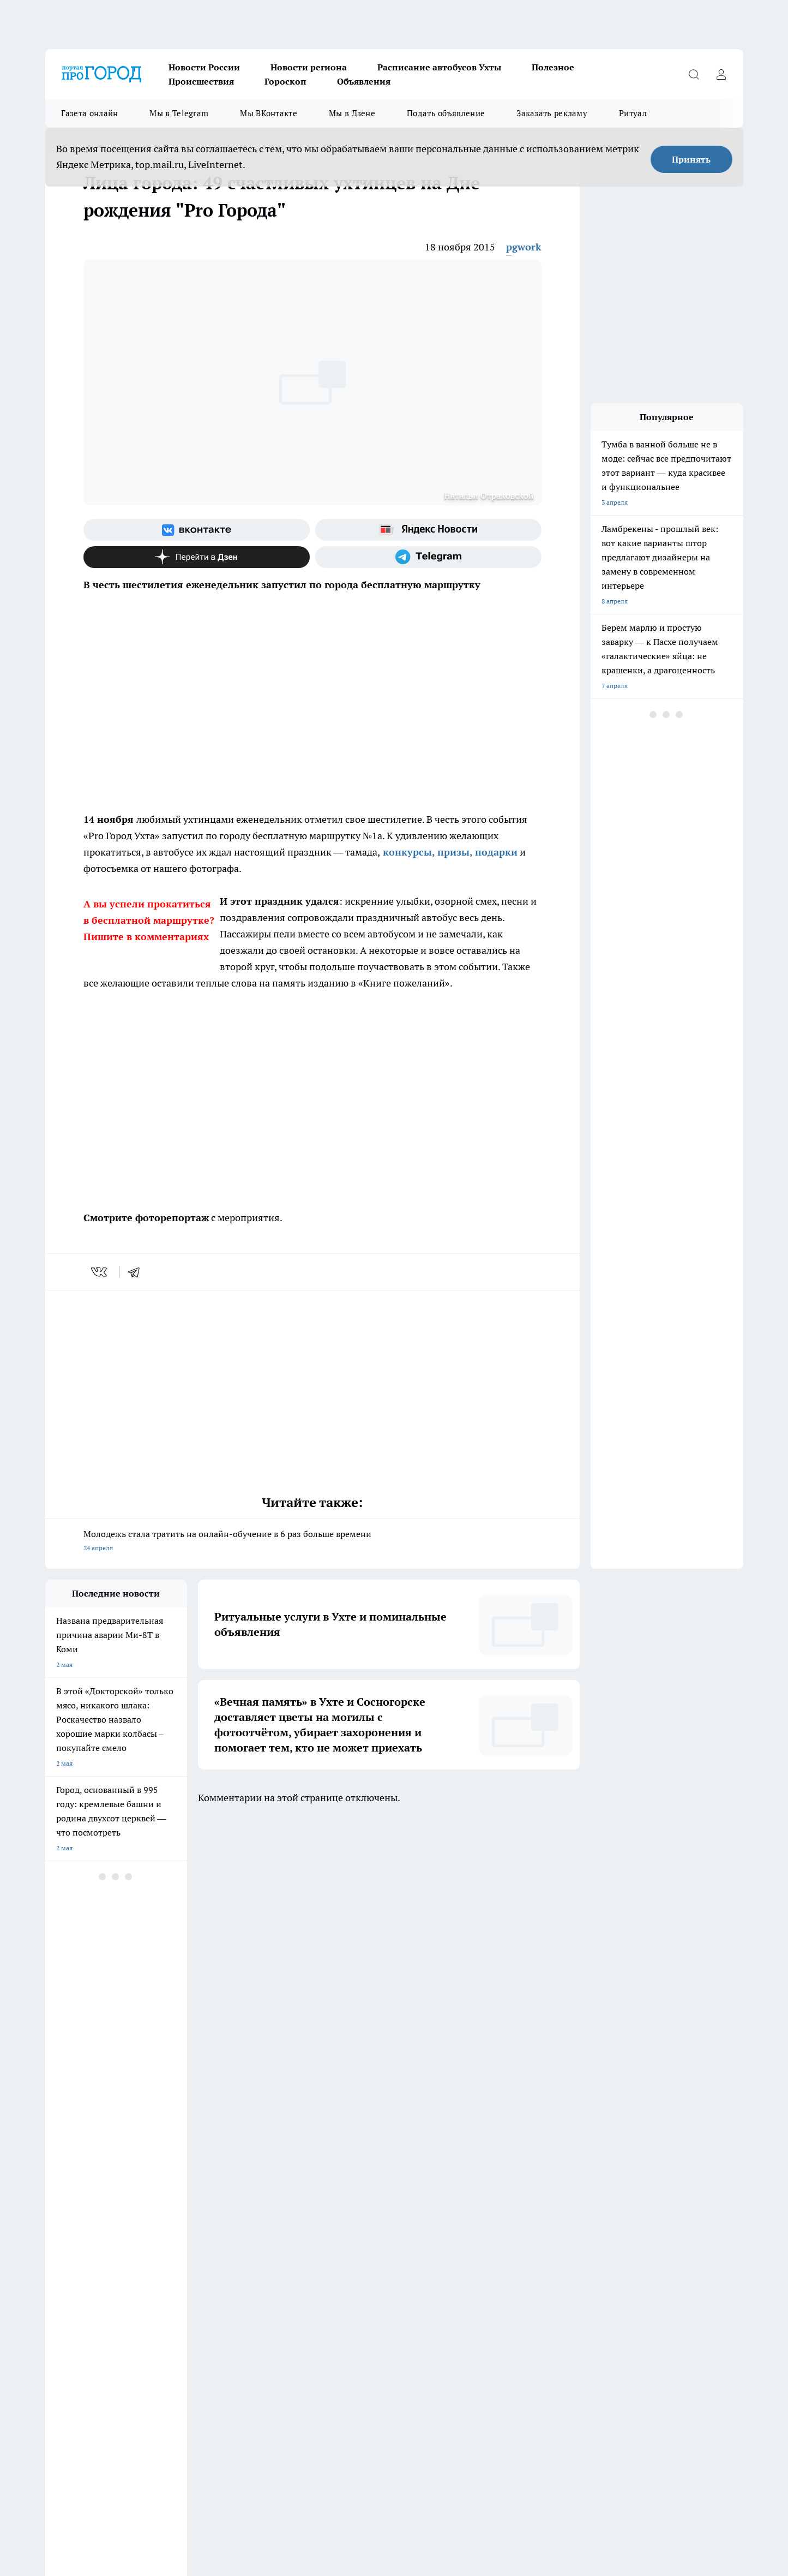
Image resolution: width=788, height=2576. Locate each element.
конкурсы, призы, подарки (449, 852)
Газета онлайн (89, 113)
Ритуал (633, 113)
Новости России (204, 67)
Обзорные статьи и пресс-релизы (96, 2253)
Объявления (363, 81)
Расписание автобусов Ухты (439, 67)
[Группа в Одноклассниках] (549, 2209)
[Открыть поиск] (694, 74)
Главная (57, 2294)
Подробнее (537, 2516)
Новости (196, 2294)
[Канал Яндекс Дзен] (196, 557)
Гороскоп (285, 81)
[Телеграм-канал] (428, 557)
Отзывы (195, 2280)
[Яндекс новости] (428, 530)
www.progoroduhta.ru (131, 2322)
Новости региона (308, 67)
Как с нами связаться (77, 2280)
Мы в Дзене (352, 113)
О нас (329, 2280)
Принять (691, 159)
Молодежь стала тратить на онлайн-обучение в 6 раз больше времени (312, 1541)
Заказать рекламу (551, 113)
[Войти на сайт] (721, 74)
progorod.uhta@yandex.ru (85, 2386)
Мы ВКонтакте (268, 113)
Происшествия (201, 81)
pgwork (524, 247)
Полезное (553, 67)
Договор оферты (208, 2253)
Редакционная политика (357, 2267)
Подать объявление (446, 113)
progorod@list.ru (274, 2369)
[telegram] (137, 1272)
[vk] (100, 1272)
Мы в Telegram (178, 113)
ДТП (327, 2253)
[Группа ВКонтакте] (196, 530)
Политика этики (207, 2267)
